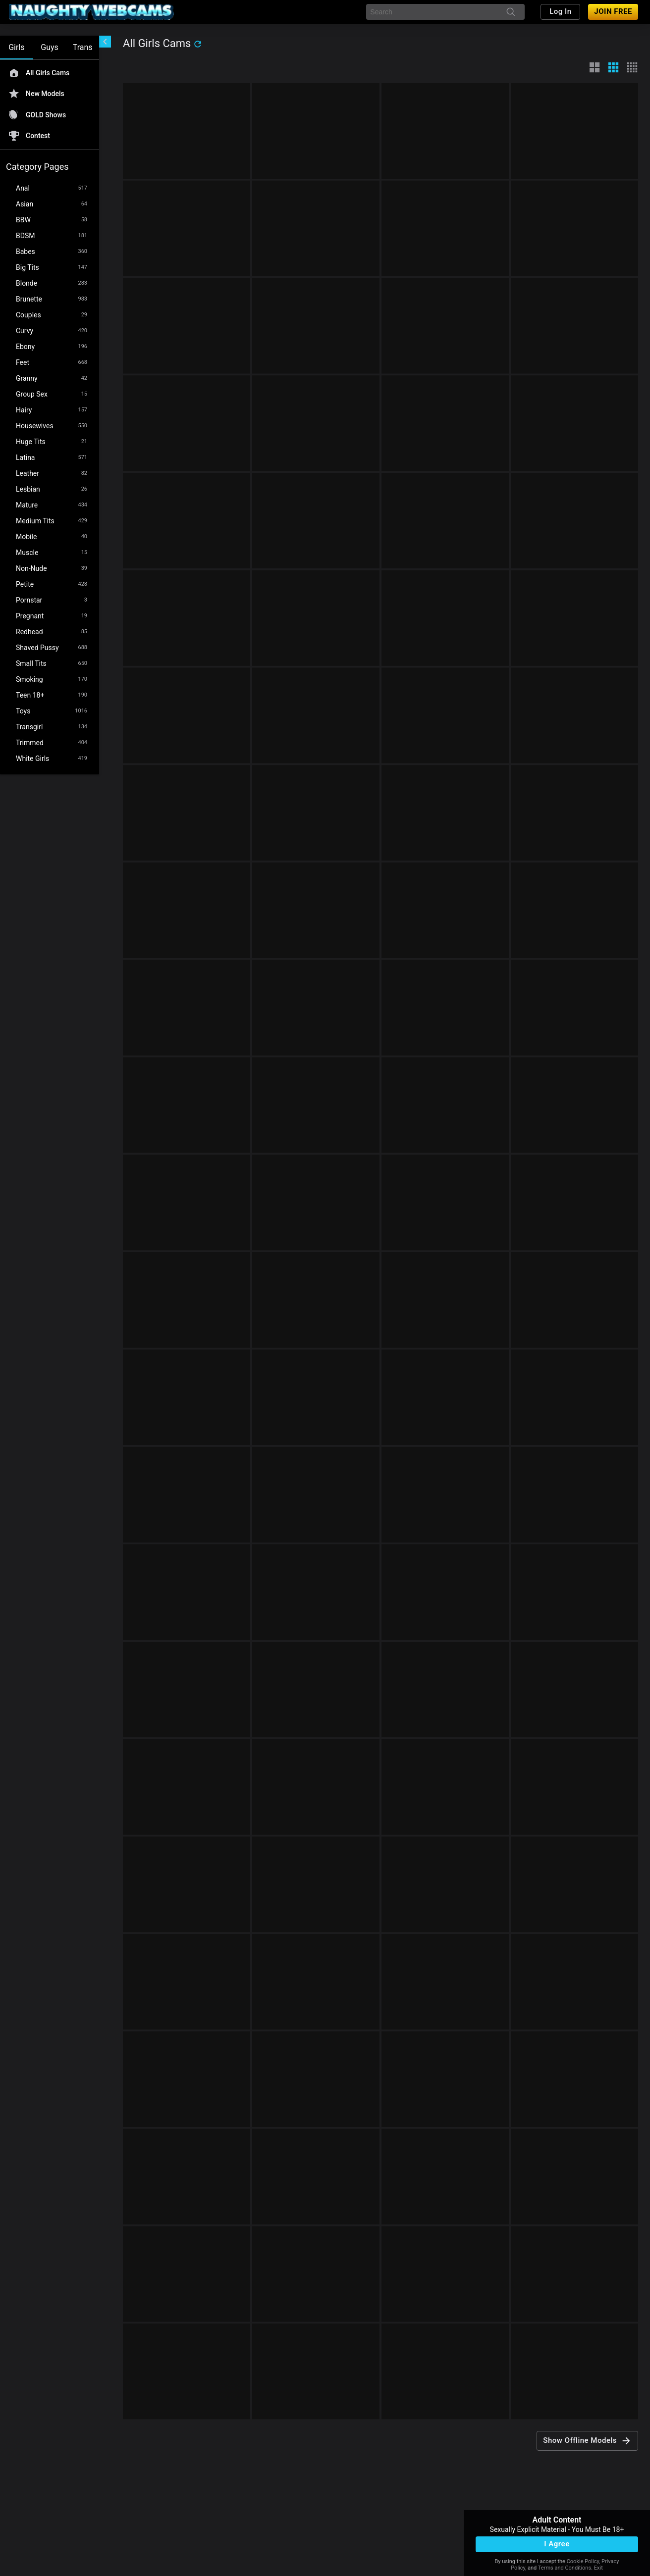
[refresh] (198, 44)
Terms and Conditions (564, 2568)
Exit (598, 2568)
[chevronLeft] (105, 42)
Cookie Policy (583, 2561)
